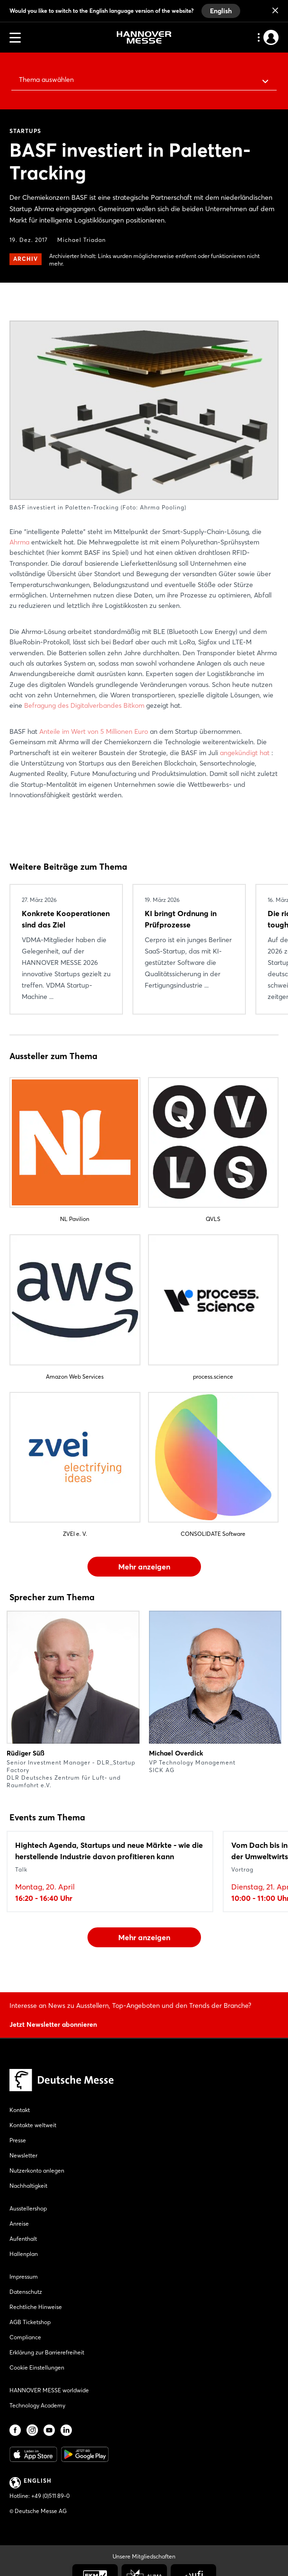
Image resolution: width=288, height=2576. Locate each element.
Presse (17, 2140)
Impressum (23, 2276)
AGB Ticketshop (30, 2322)
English (221, 11)
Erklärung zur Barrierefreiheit (46, 2352)
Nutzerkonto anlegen (36, 2170)
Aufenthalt (23, 2238)
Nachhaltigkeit (28, 2185)
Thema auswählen (46, 79)
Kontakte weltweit (32, 2125)
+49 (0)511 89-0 (50, 2495)
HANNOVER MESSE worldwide (49, 2390)
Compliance (25, 2337)
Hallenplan (23, 2253)
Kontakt (19, 2109)
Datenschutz (25, 2291)
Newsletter (23, 2155)
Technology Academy (37, 2405)
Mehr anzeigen (144, 1566)
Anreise (19, 2223)
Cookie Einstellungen (36, 2367)
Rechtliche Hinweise (35, 2306)
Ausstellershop (28, 2208)
